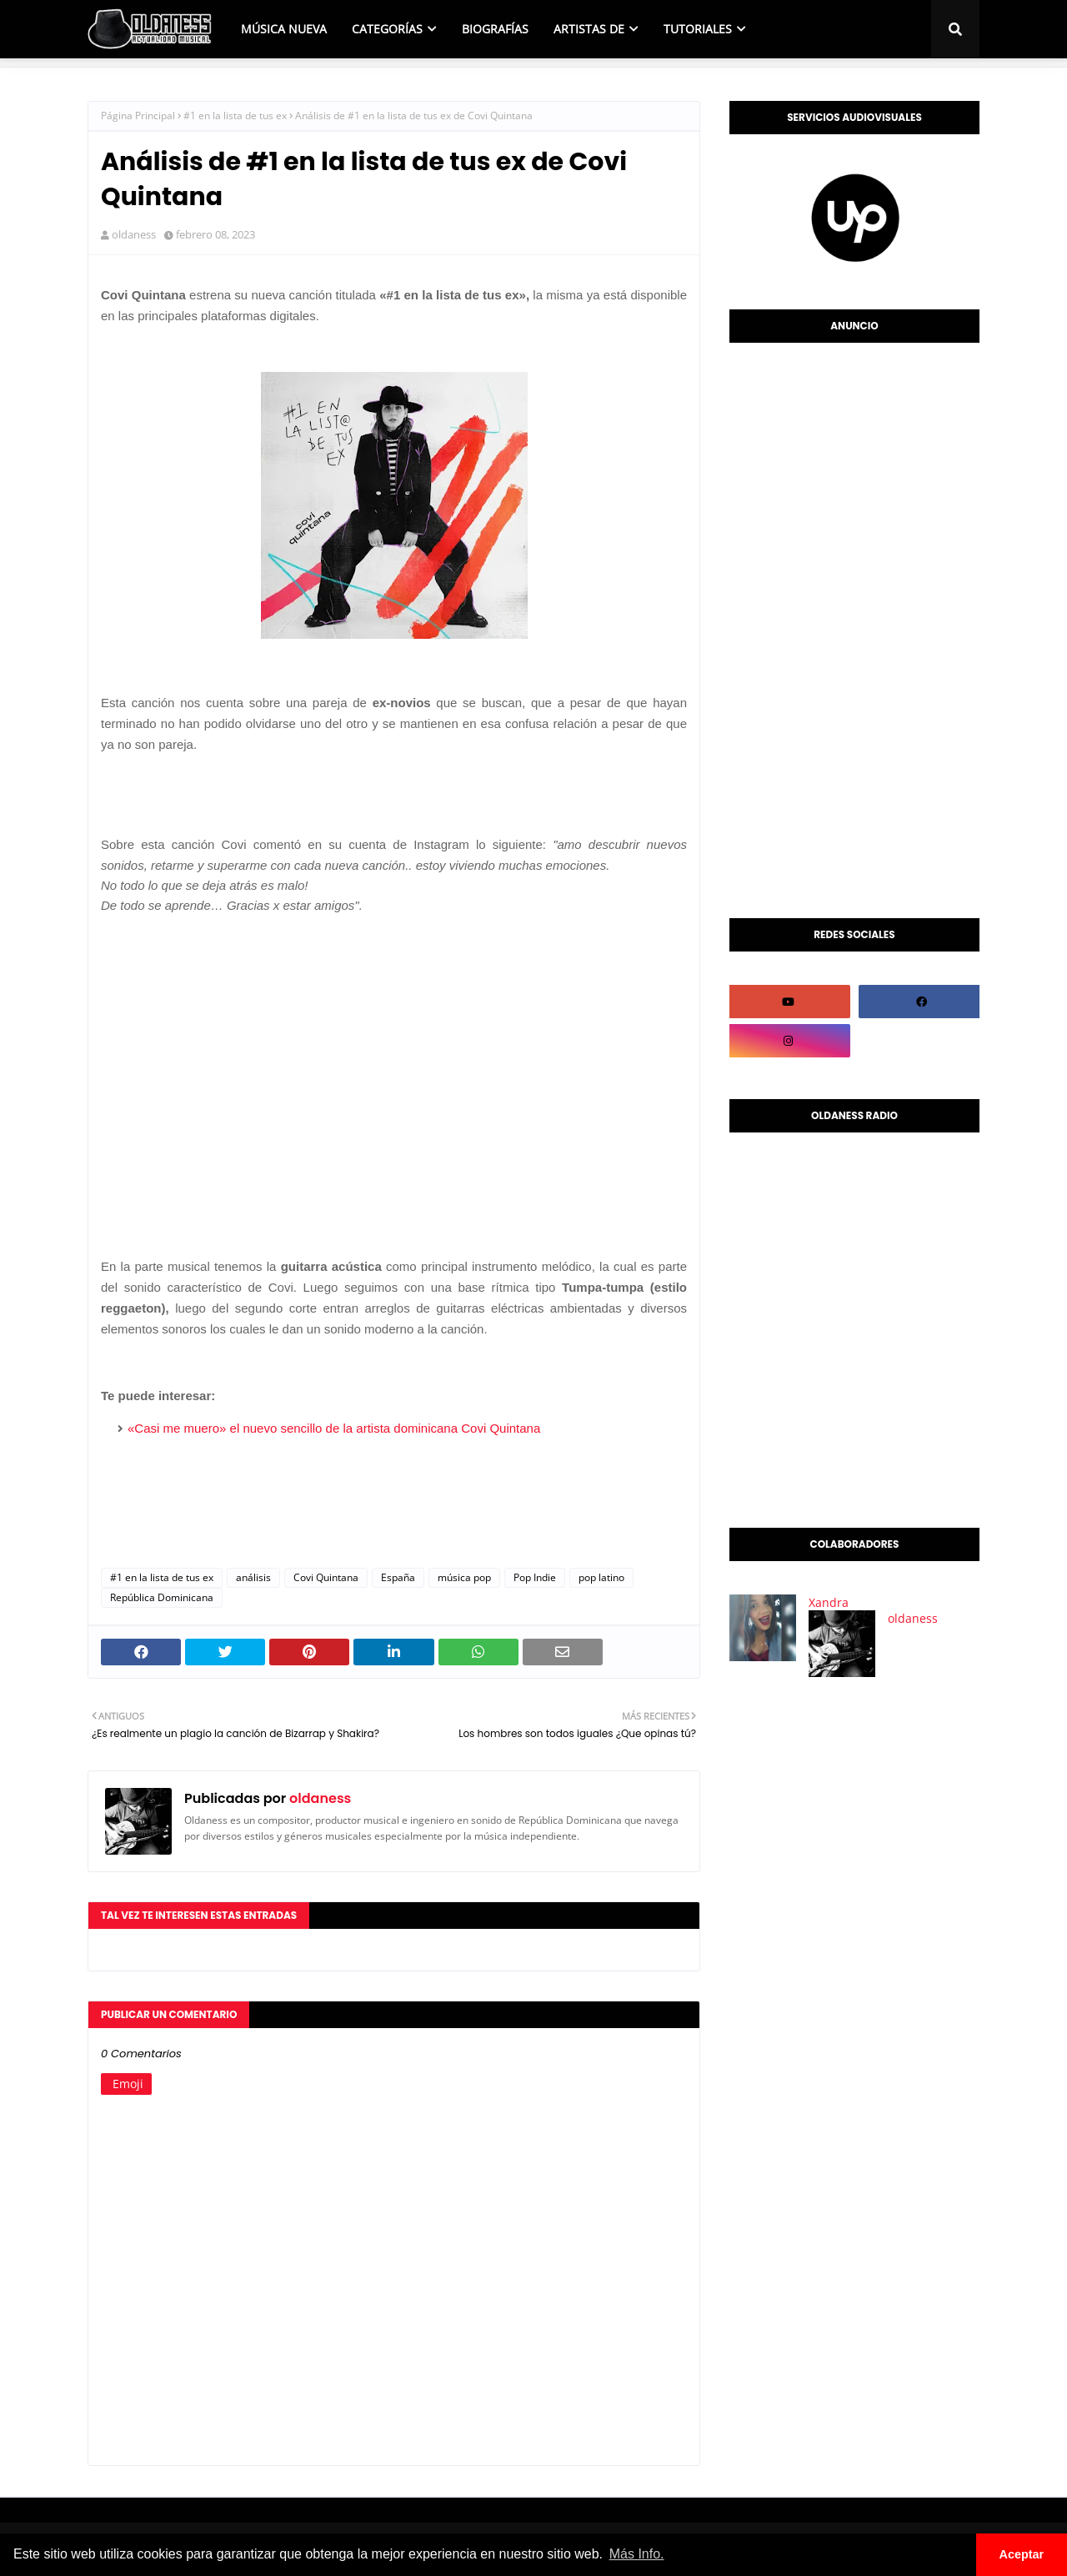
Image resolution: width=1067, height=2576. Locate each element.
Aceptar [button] (1021, 2554)
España (398, 1577)
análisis (253, 1577)
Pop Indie (534, 1577)
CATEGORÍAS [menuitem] (387, 29)
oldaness (134, 234)
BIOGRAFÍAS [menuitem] (495, 29)
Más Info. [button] (636, 2554)
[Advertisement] (854, 626)
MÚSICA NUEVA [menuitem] (284, 29)
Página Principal (138, 115)
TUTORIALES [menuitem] (698, 29)
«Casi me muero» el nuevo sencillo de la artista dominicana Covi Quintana (334, 1428)
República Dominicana (161, 1597)
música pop (464, 1577)
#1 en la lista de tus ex (235, 115)
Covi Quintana (325, 1577)
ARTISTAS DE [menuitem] (589, 29)
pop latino (601, 1577)
